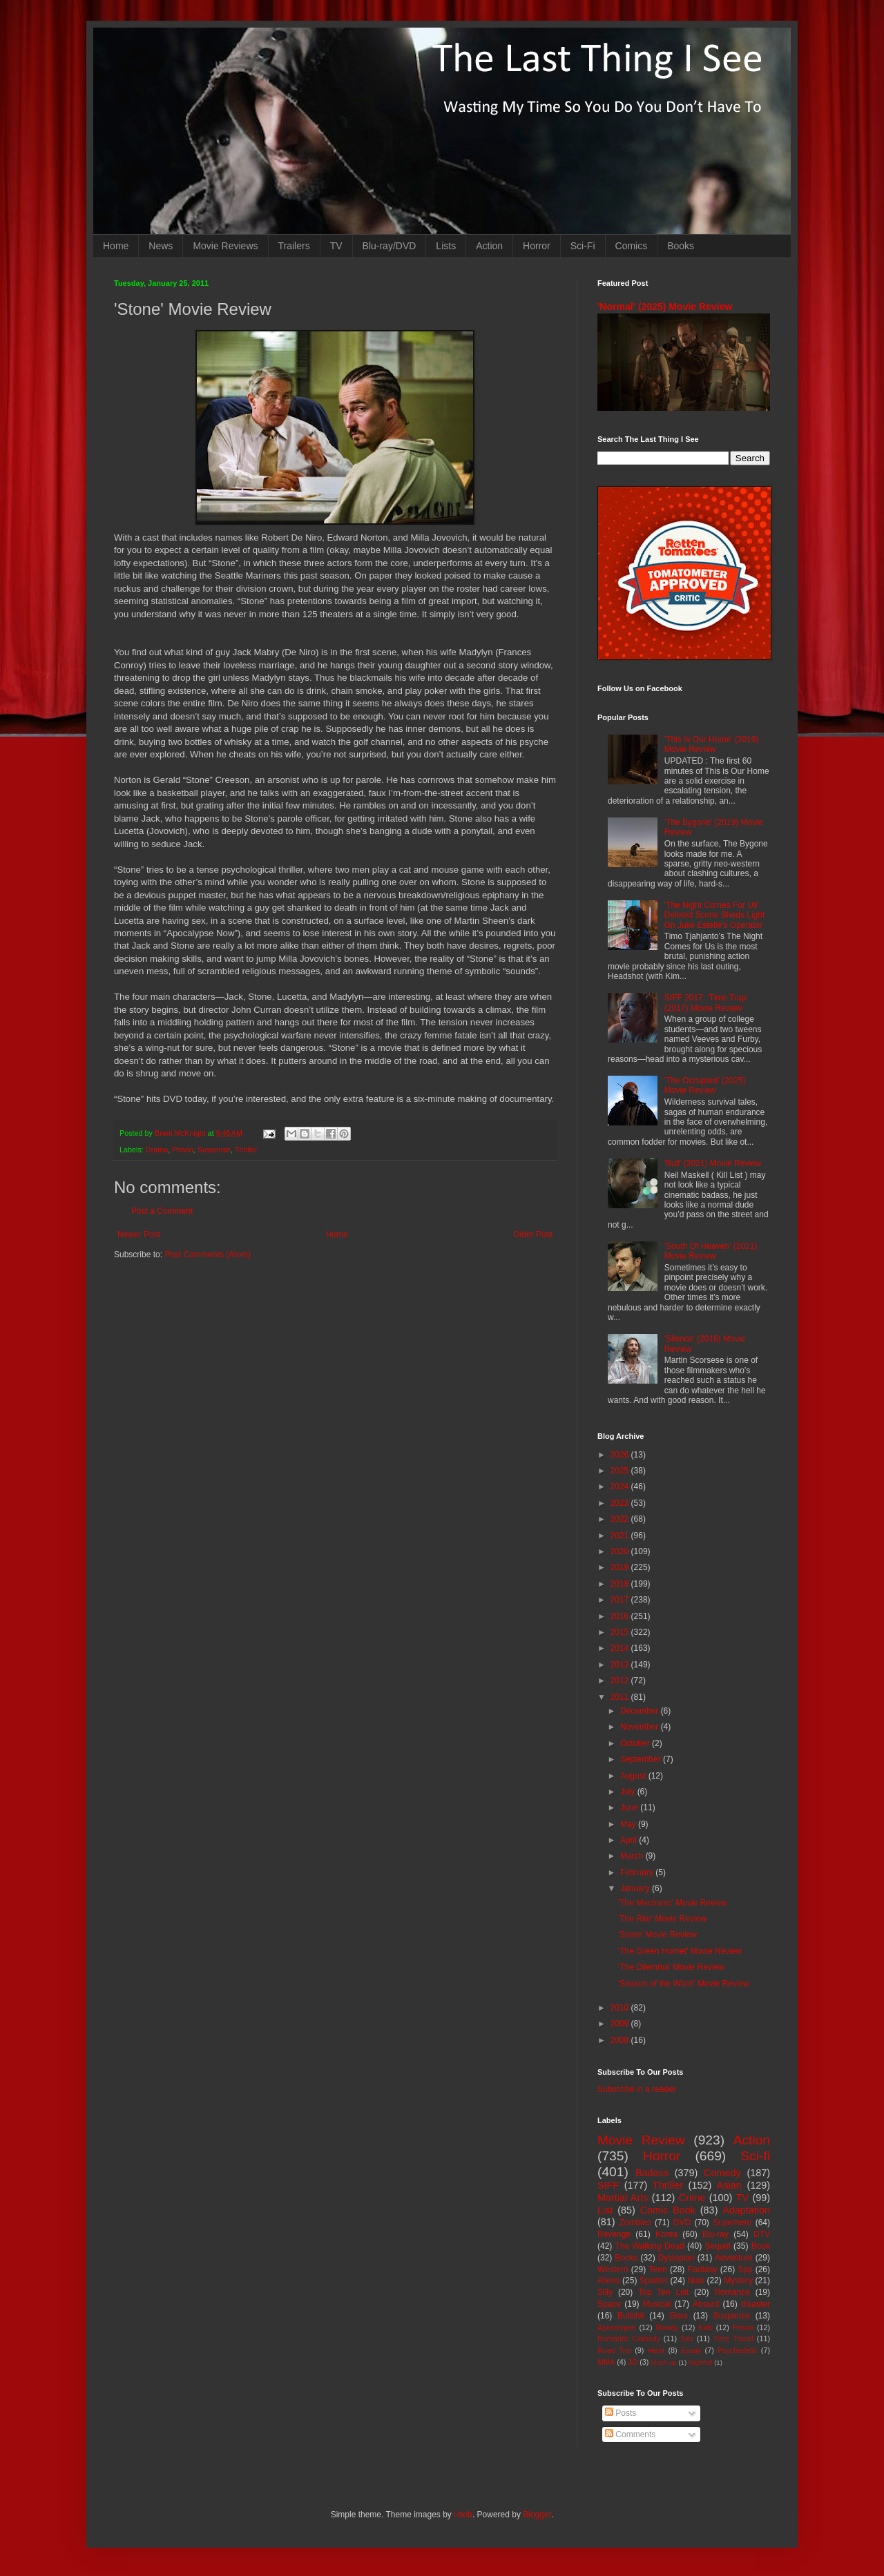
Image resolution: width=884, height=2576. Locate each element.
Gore (678, 2316)
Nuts (695, 2280)
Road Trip (614, 2350)
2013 (621, 1664)
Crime (692, 2197)
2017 (621, 1600)
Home (115, 245)
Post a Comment (162, 1211)
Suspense (214, 1149)
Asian (729, 2185)
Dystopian (676, 2258)
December (640, 1711)
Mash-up (663, 2362)
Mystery (738, 2280)
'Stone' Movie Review (657, 1934)
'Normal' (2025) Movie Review (664, 306)
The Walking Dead (649, 2246)
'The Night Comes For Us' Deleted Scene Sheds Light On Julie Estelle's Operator (714, 915)
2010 (621, 2008)
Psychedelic (738, 2350)
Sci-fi (755, 2156)
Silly (605, 2292)
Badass (652, 2172)
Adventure (734, 2258)
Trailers (294, 245)
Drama (157, 1149)
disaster (755, 2304)
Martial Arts (622, 2197)
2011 (621, 1697)
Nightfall (701, 2362)
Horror (536, 245)
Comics (631, 245)
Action (489, 245)
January (636, 1888)
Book (760, 2246)
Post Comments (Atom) (207, 1254)
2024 (621, 1486)
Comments (630, 2434)
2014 (621, 1648)
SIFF (608, 2185)
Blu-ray (715, 2234)
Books (680, 245)
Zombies (635, 2222)
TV (336, 245)
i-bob (463, 2514)
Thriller (246, 1149)
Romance (731, 2292)
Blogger (537, 2514)
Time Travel (733, 2338)
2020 (621, 1551)
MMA (606, 2362)
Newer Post (138, 1234)
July (628, 1792)
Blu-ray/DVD (389, 245)
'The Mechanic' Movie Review (672, 1903)
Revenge (614, 2234)
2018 (621, 1584)
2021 (621, 1535)
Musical (657, 2304)
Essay (691, 2350)
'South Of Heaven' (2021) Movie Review (711, 1251)
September (641, 1759)
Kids (705, 2327)
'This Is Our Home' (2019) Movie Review (711, 744)
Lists (446, 245)
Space (609, 2304)
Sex (686, 2338)
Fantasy (703, 2269)
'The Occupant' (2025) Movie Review (705, 1085)
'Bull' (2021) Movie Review (713, 1163)
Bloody (666, 2327)
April (629, 1840)
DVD (682, 2222)
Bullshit (630, 2316)
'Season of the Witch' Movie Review (683, 1983)
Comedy (722, 2172)
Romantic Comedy (628, 2338)
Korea (666, 2234)
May (629, 1824)
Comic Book (667, 2210)
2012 (621, 1680)
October (636, 1743)
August (634, 1776)
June (630, 1807)
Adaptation (746, 2210)
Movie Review (641, 2140)
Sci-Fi (582, 245)
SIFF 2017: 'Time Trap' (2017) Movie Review (706, 1002)
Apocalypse (616, 2327)
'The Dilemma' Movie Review (671, 1967)
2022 (621, 1519)
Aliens (608, 2280)
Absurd (706, 2304)
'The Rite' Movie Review (662, 1919)
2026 (621, 1455)
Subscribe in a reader (636, 2089)
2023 (621, 1503)
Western (612, 2269)
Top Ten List (663, 2292)
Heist (656, 2350)
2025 (621, 1470)
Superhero (732, 2222)
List (605, 2210)
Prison (182, 1149)
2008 (621, 2040)
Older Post (532, 1234)
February (637, 1872)
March (633, 1856)
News (160, 245)
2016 (621, 1616)
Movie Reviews (225, 245)
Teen (658, 2269)
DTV (761, 2234)
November (640, 1727)
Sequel (717, 2246)
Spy (745, 2269)
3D (632, 2362)
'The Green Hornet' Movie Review (680, 1951)
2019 (621, 1567)
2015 (621, 1632)
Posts (620, 2413)
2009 (621, 2023)
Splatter (654, 2280)
